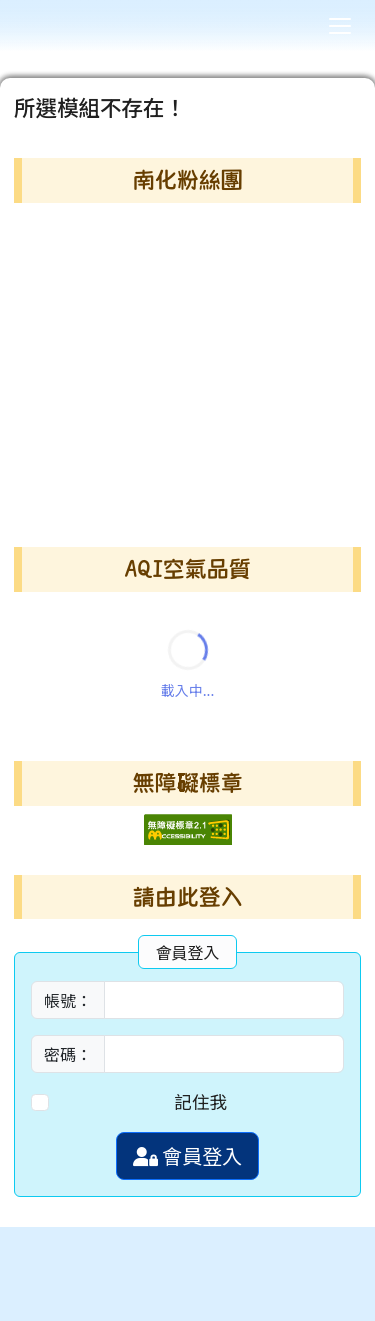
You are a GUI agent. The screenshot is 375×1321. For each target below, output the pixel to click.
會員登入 (187, 1155)
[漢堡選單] (340, 26)
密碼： (68, 1054)
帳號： (68, 1000)
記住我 (200, 1101)
